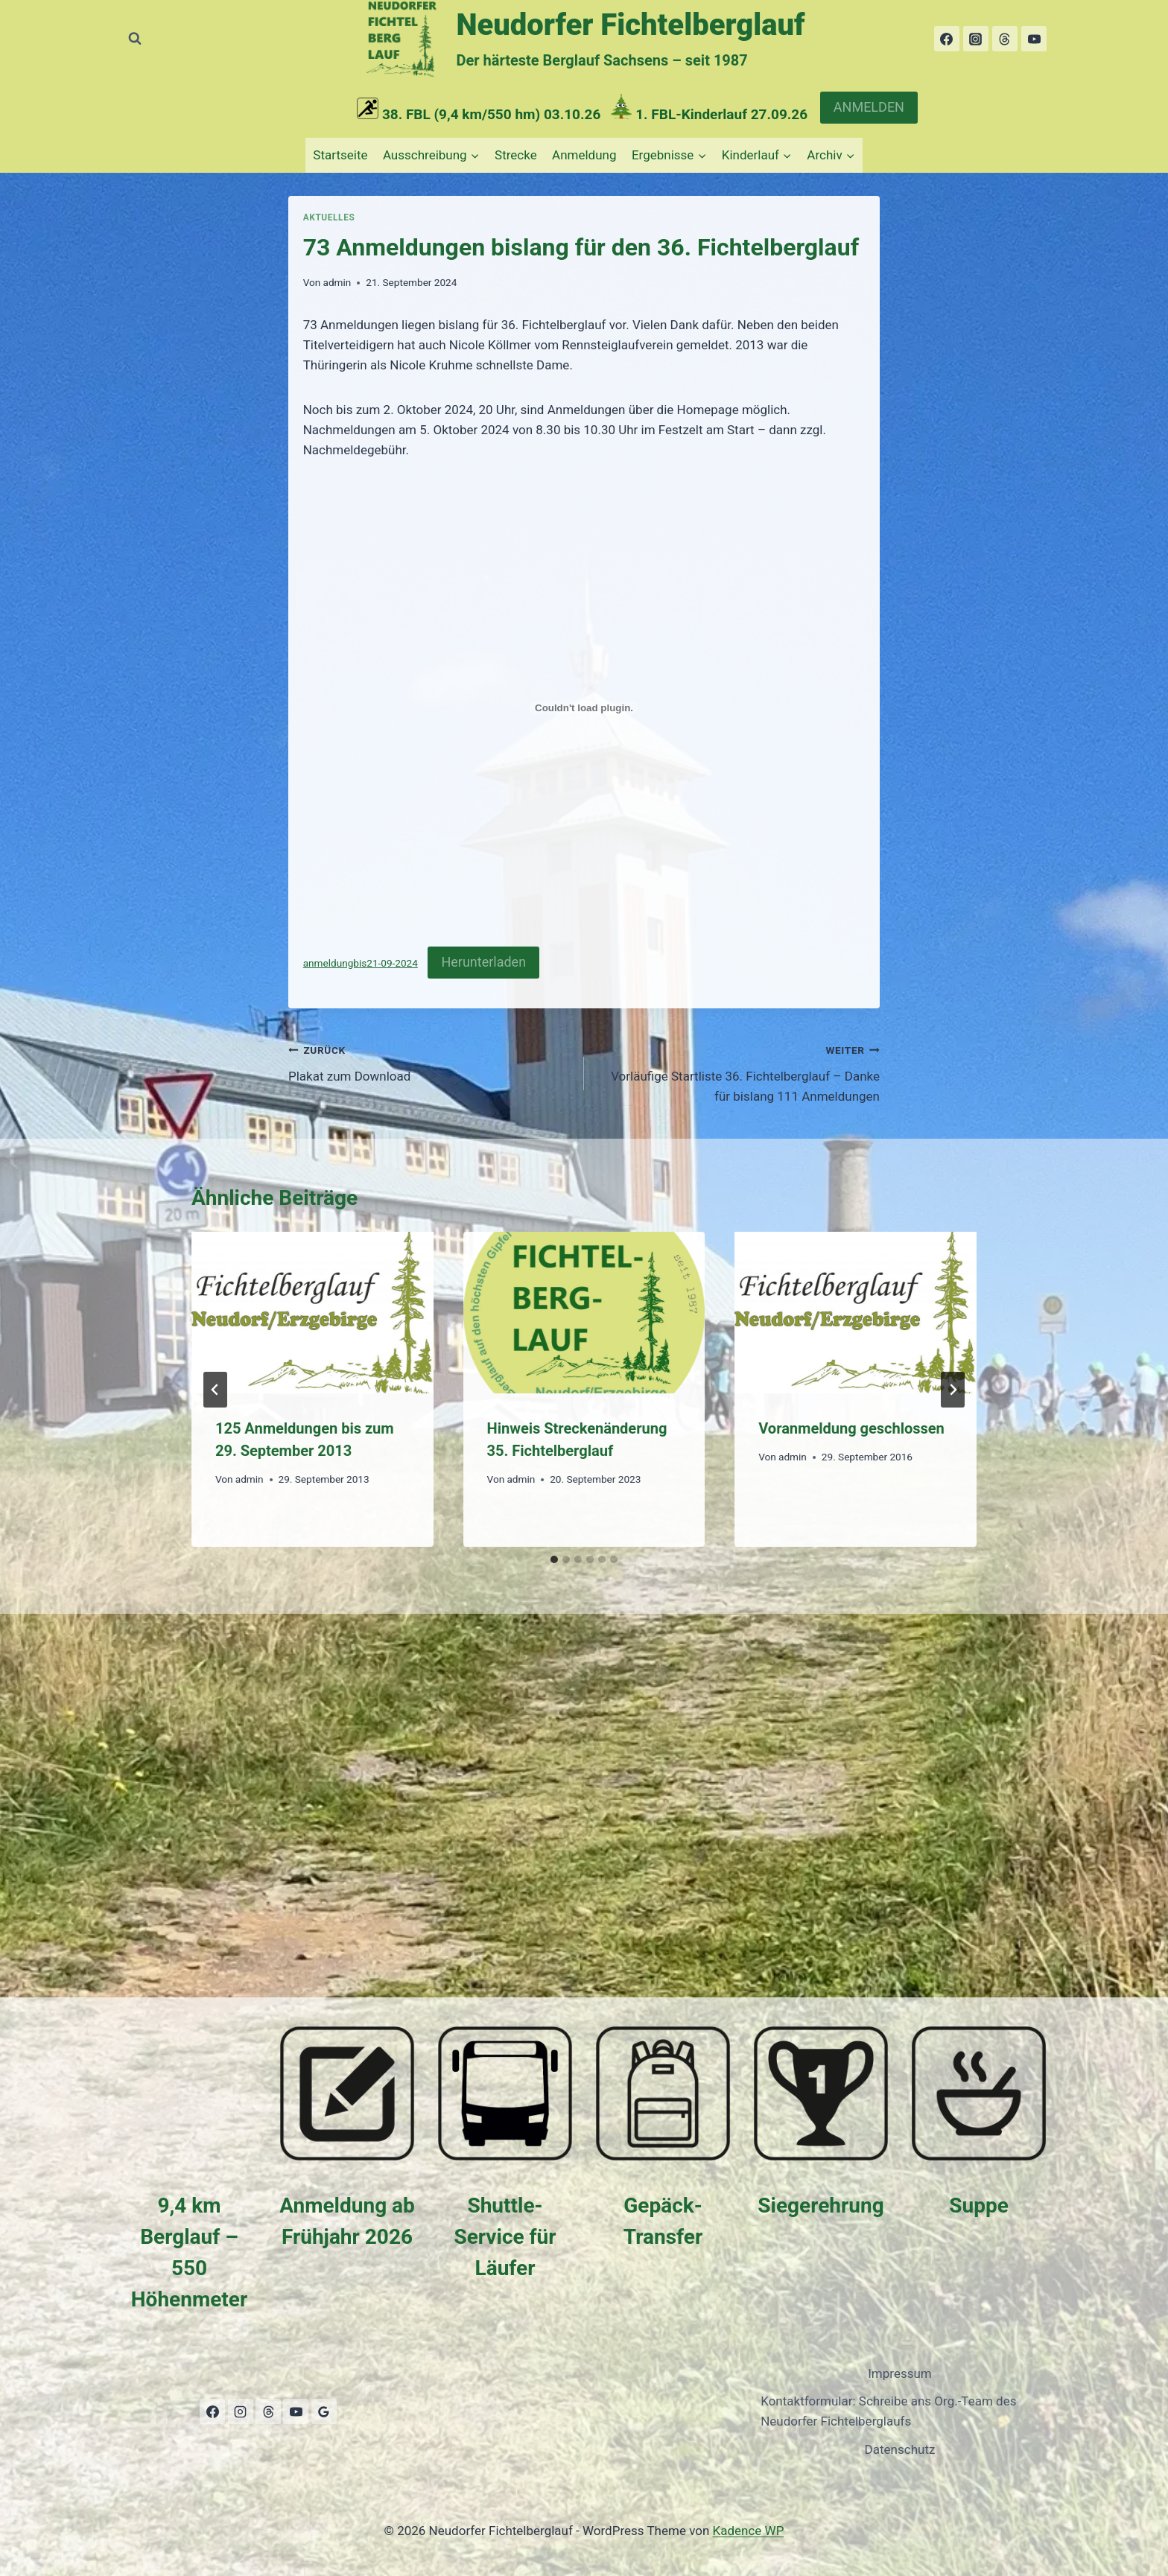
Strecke (516, 154)
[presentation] (312, 1312)
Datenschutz (900, 2449)
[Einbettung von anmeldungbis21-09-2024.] (584, 707)
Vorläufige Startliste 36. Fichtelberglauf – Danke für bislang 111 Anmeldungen (738, 1072)
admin (337, 282)
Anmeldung (584, 154)
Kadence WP (748, 2530)
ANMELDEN (869, 107)
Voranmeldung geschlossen (851, 1428)
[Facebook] (946, 38)
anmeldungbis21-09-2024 (360, 963)
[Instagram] (975, 38)
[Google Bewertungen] (324, 2411)
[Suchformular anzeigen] (134, 38)
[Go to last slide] (215, 1390)
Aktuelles (329, 217)
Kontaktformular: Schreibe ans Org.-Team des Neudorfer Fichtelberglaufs (888, 2411)
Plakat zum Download (429, 1062)
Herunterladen (483, 962)
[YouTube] (1034, 38)
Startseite (340, 154)
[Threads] (1005, 38)
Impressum (900, 2373)
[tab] (554, 1559)
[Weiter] (953, 1390)
